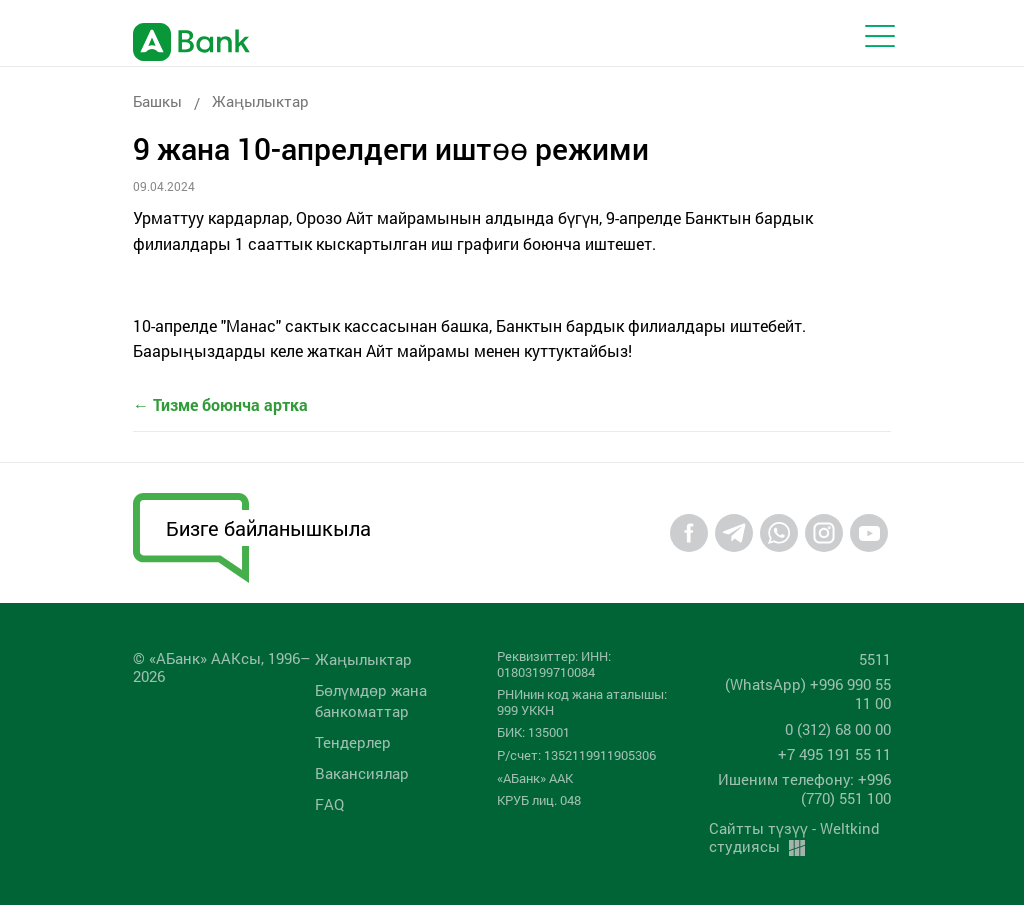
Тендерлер (353, 742)
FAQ (329, 804)
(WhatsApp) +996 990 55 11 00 (808, 693)
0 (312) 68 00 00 (838, 729)
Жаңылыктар (260, 101)
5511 (875, 659)
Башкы (157, 101)
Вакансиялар (362, 773)
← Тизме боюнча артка (220, 404)
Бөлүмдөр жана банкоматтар (371, 700)
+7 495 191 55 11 (834, 754)
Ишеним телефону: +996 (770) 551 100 (804, 788)
